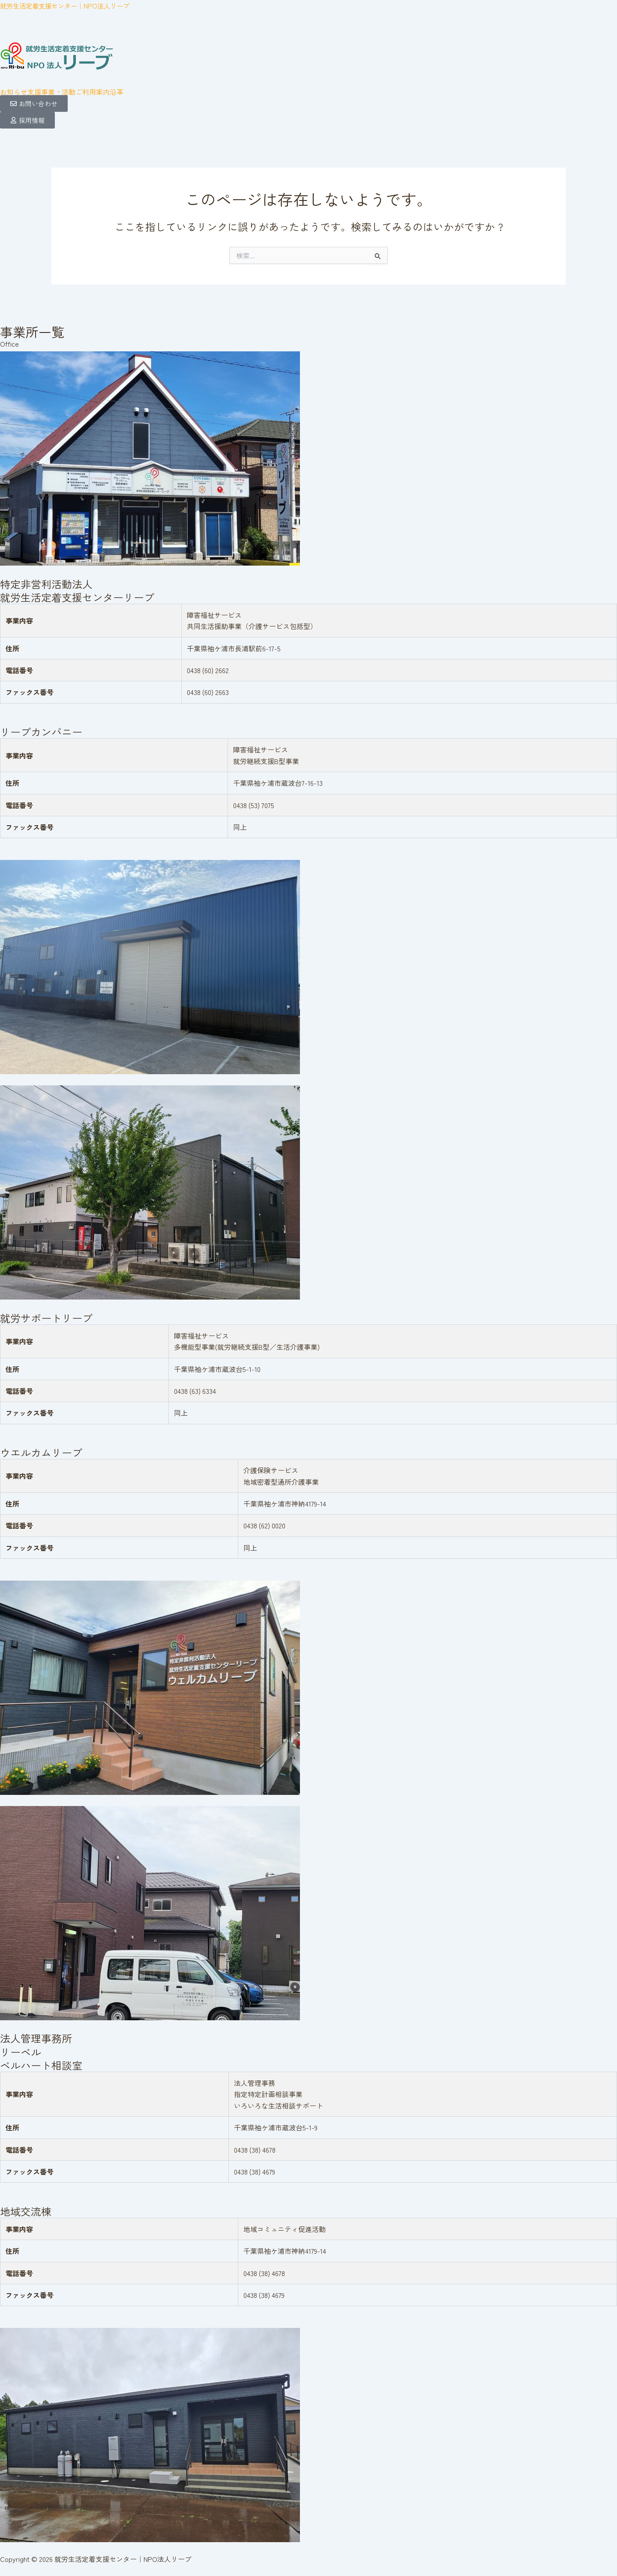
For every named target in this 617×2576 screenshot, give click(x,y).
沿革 (116, 91)
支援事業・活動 (51, 91)
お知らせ (13, 91)
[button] (51, 91)
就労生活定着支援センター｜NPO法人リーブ (68, 5)
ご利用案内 (92, 91)
